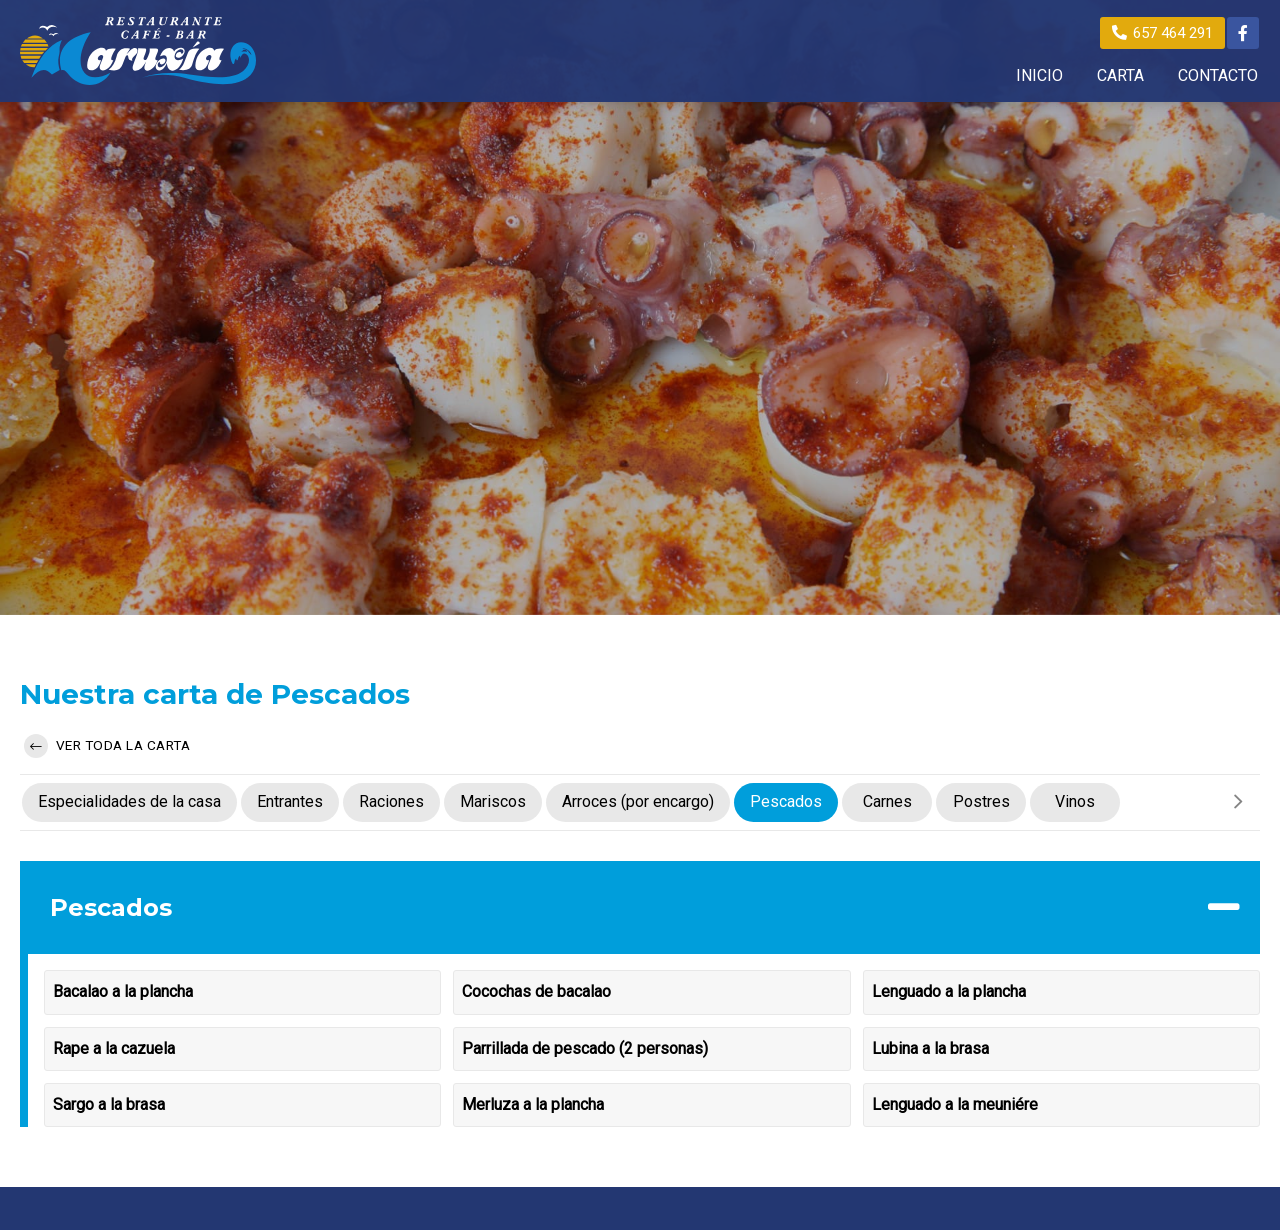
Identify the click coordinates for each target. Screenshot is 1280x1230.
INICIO (1039, 76)
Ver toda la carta (107, 746)
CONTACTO (1218, 76)
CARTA (1120, 76)
